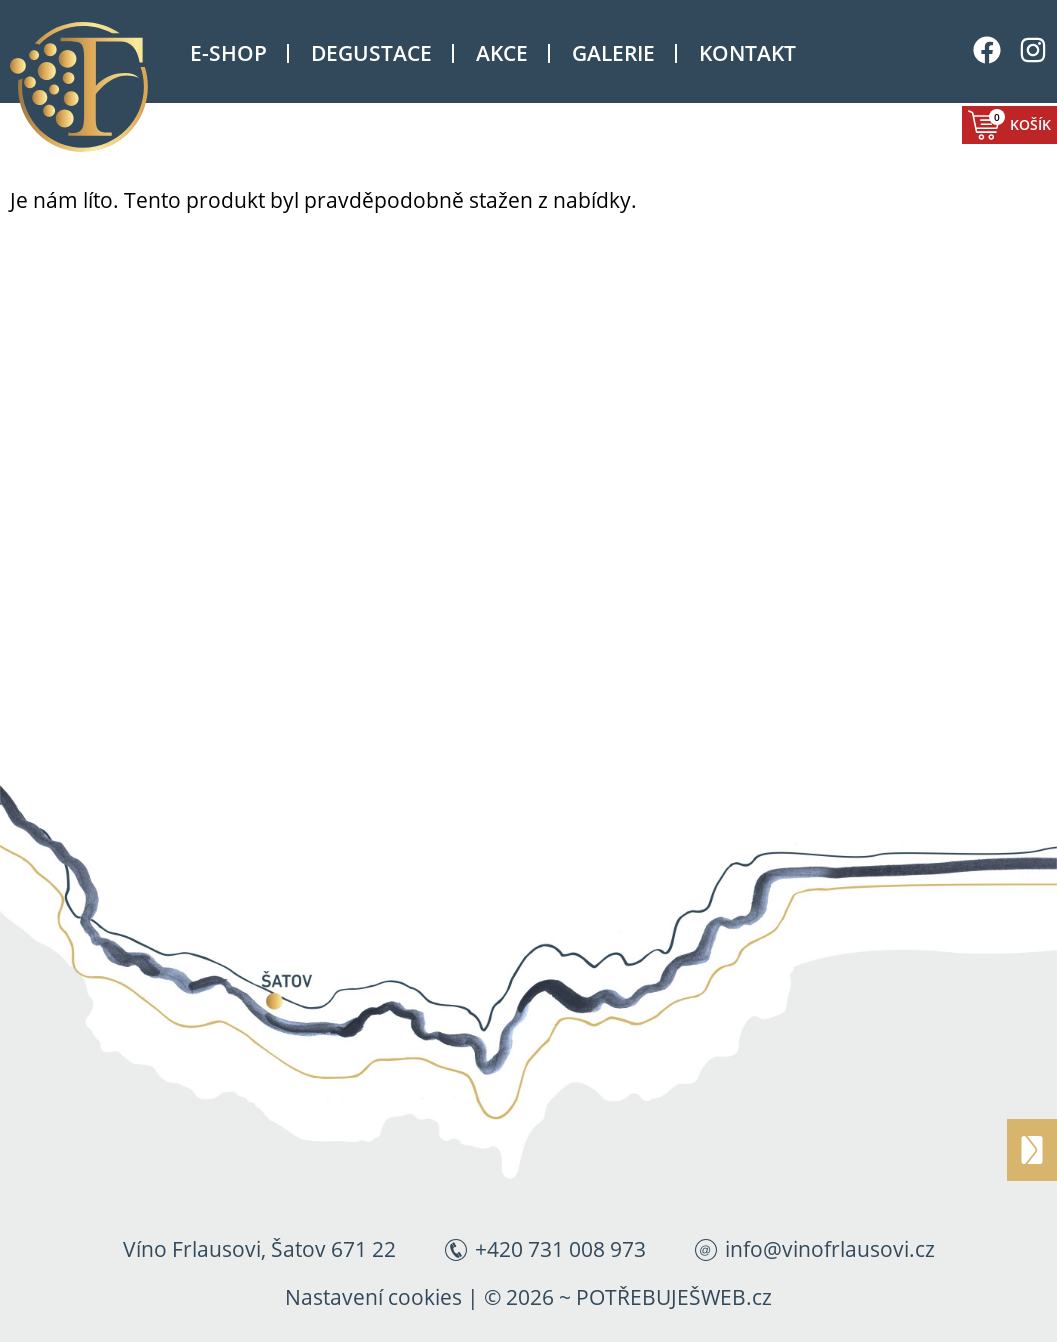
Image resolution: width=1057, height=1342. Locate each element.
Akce (502, 53)
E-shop (228, 53)
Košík (1020, 121)
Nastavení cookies (373, 1297)
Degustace (371, 53)
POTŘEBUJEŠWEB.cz (674, 1297)
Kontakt (747, 53)
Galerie (613, 53)
